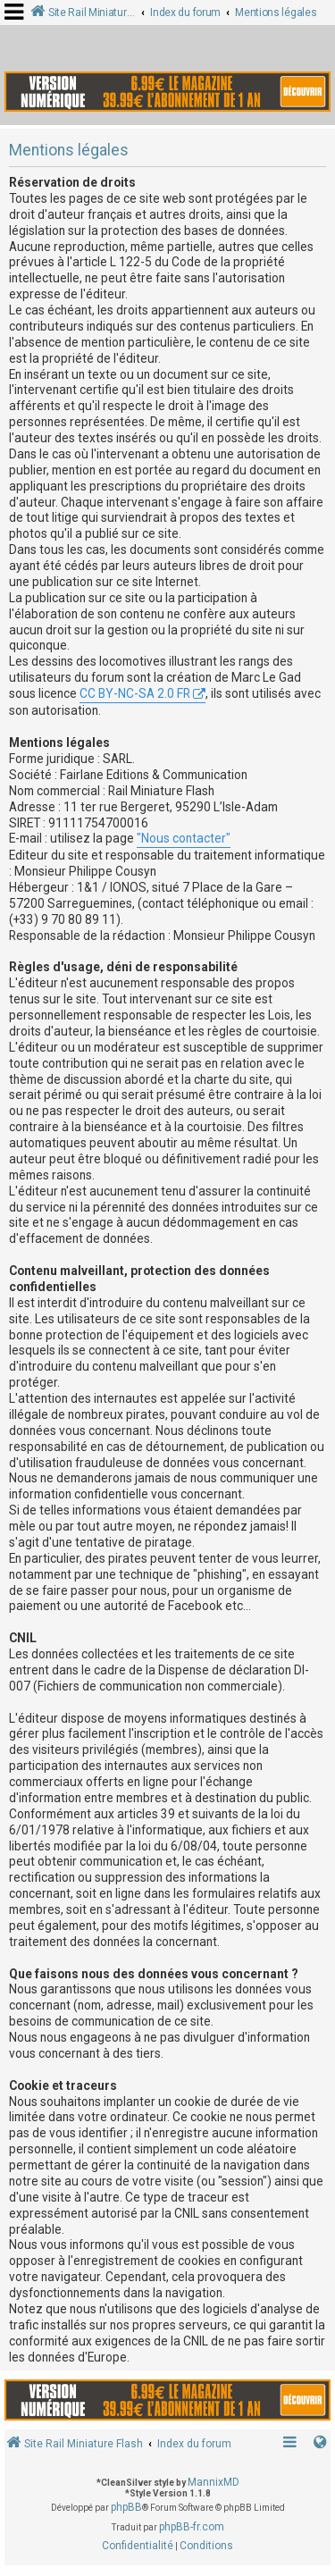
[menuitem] (137, 2546)
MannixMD (213, 2482)
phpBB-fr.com (191, 2527)
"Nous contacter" (183, 838)
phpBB (126, 2507)
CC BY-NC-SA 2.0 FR (135, 693)
